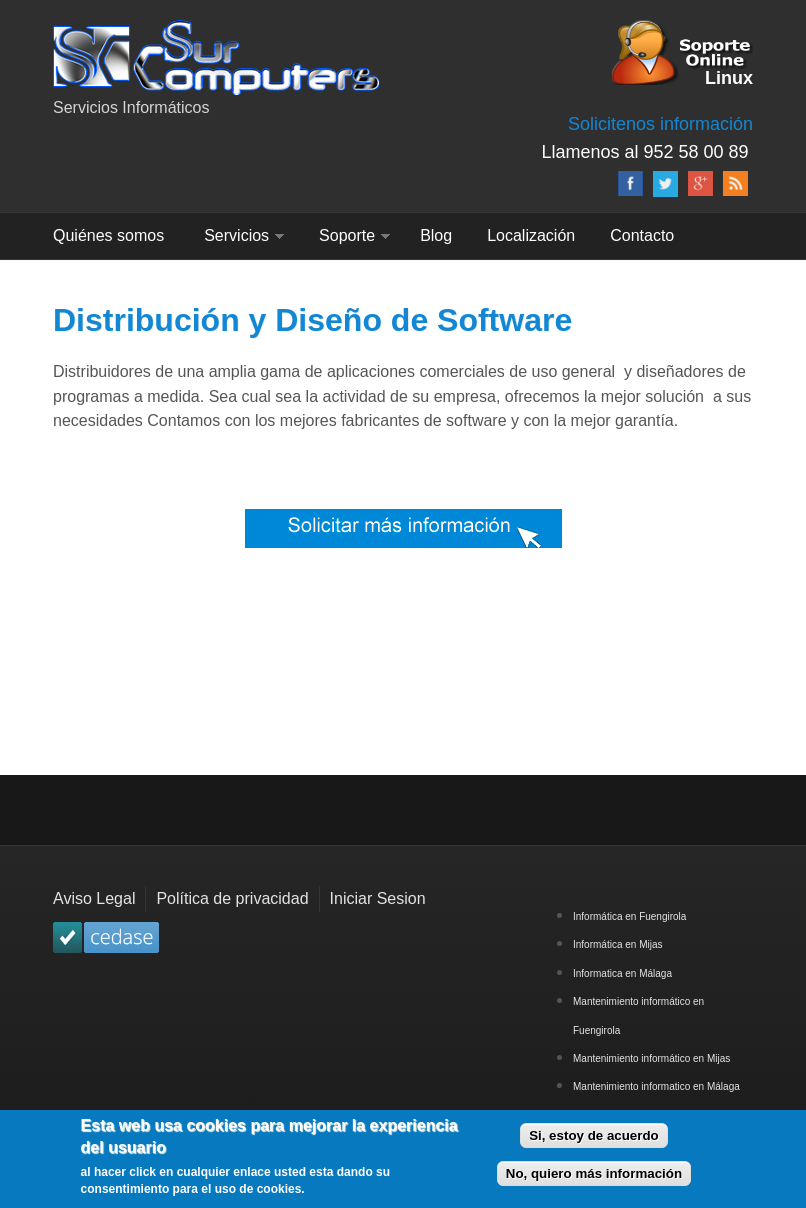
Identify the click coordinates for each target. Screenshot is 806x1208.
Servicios (236, 235)
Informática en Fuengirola (629, 916)
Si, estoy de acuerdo (594, 1140)
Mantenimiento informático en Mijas (651, 1058)
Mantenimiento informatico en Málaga (656, 1086)
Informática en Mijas (617, 944)
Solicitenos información (660, 124)
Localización (531, 235)
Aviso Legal (94, 898)
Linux (729, 76)
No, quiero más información (594, 1179)
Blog (436, 235)
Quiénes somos (108, 235)
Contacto (642, 235)
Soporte (347, 235)
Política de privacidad (232, 898)
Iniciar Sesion (378, 898)
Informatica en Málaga (622, 973)
